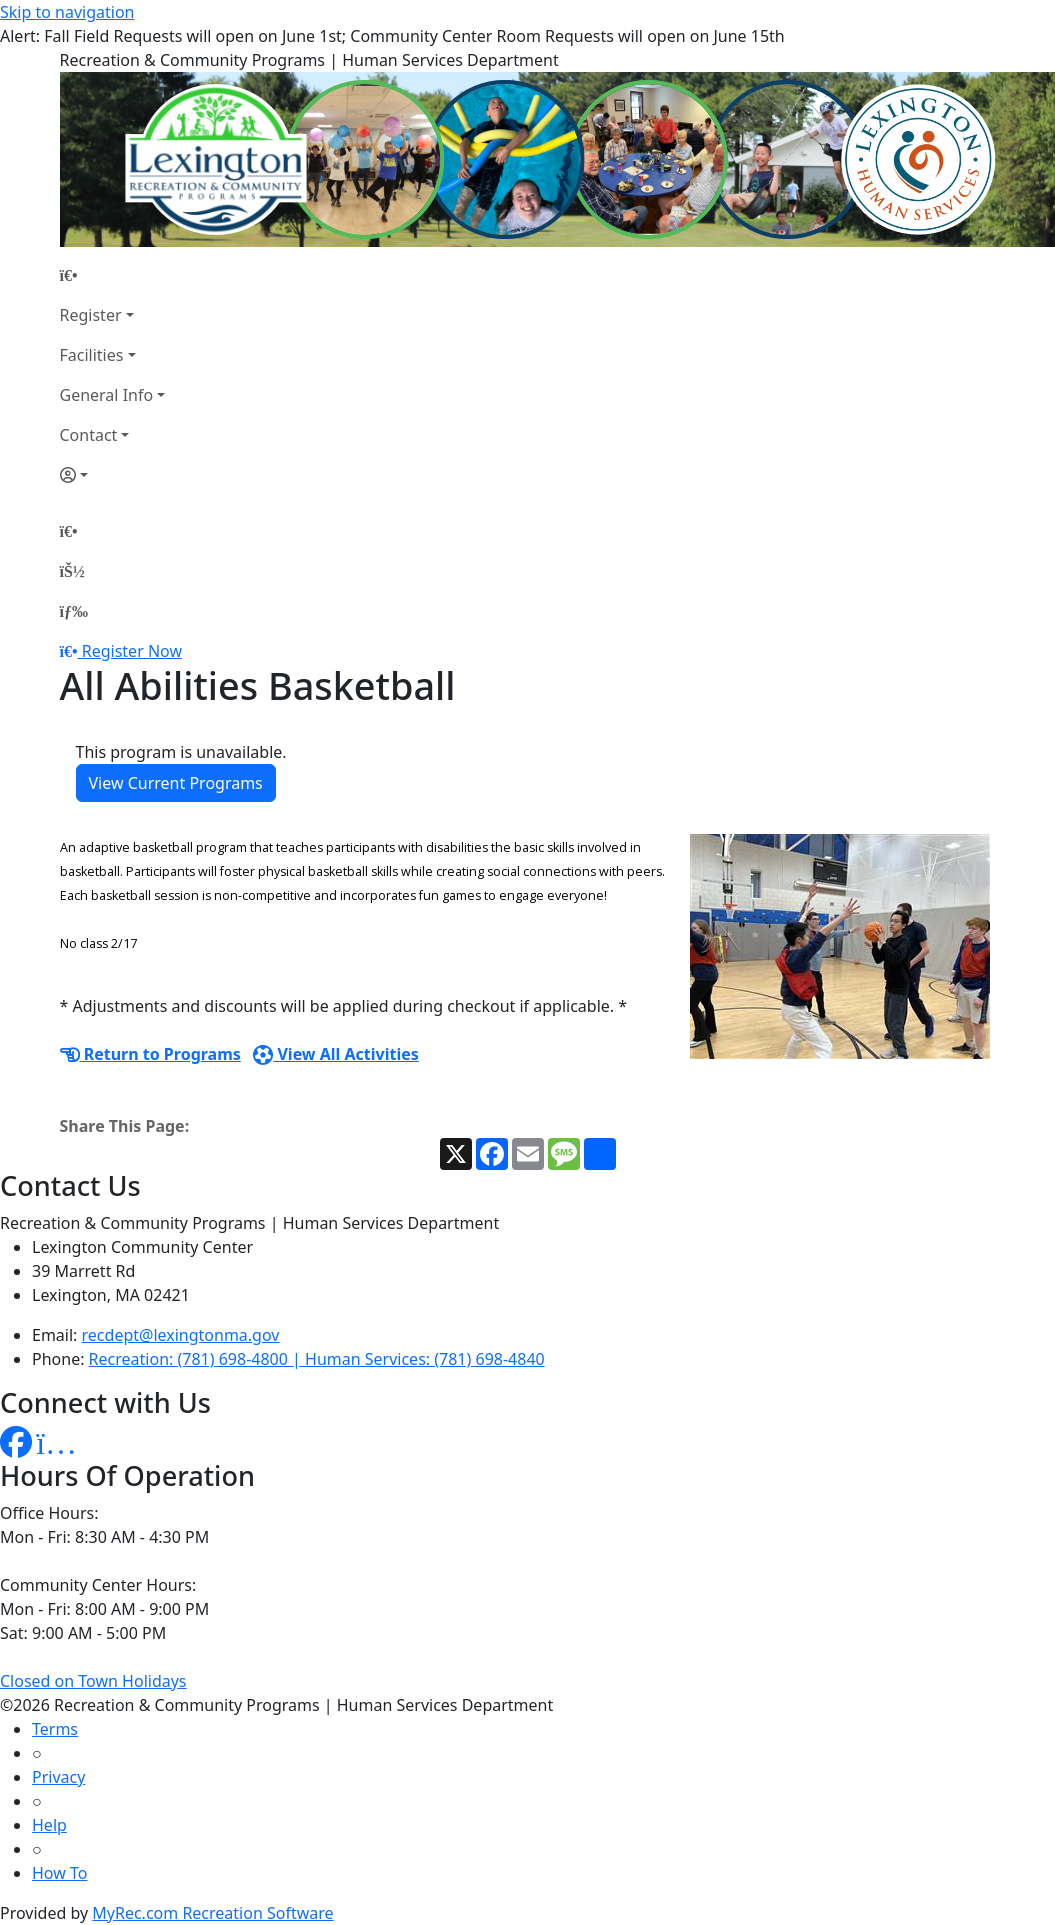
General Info (107, 395)
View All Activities (336, 1054)
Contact (89, 435)
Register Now (132, 651)
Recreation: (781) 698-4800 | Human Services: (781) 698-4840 (317, 1359)
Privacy (58, 1777)
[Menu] (74, 611)
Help (49, 1825)
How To (59, 1873)
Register (91, 315)
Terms (55, 1729)
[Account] (113, 475)
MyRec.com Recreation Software (212, 1913)
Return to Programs (150, 1054)
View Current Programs (176, 783)
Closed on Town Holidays (93, 1681)
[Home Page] (113, 275)
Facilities (92, 355)
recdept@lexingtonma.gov (181, 1335)
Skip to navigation (67, 12)
